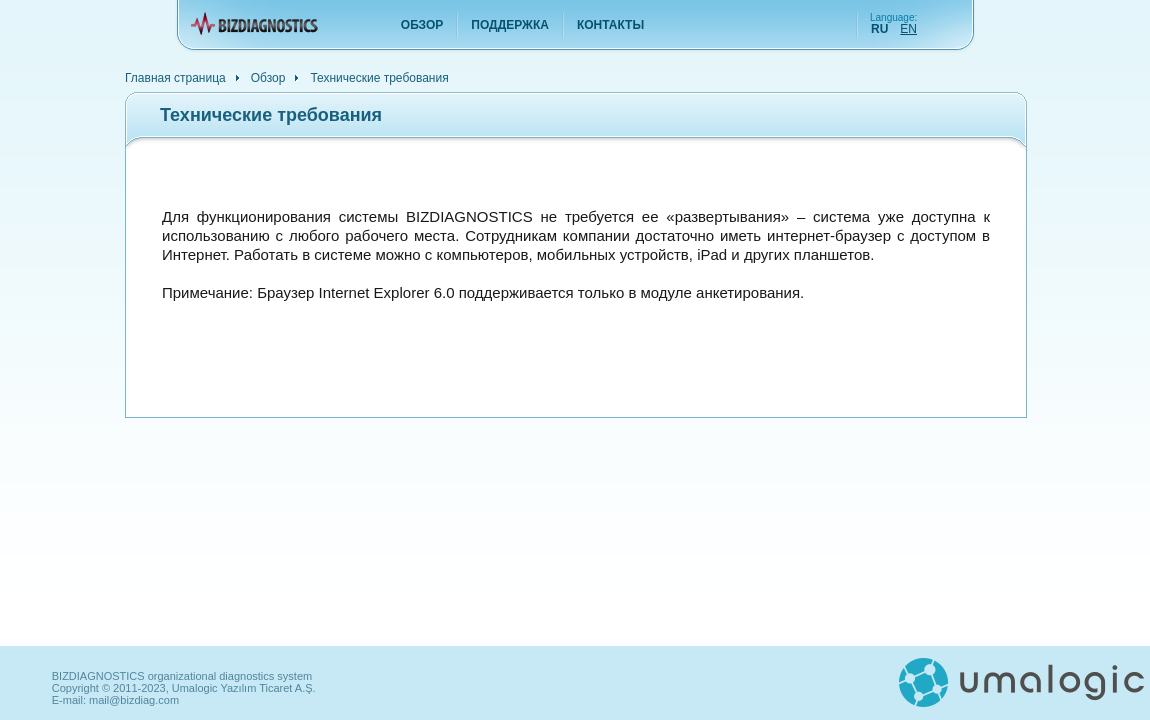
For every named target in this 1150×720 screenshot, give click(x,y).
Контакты (610, 25)
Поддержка (510, 25)
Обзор (422, 25)
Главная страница (175, 77)
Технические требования (379, 77)
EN (908, 29)
